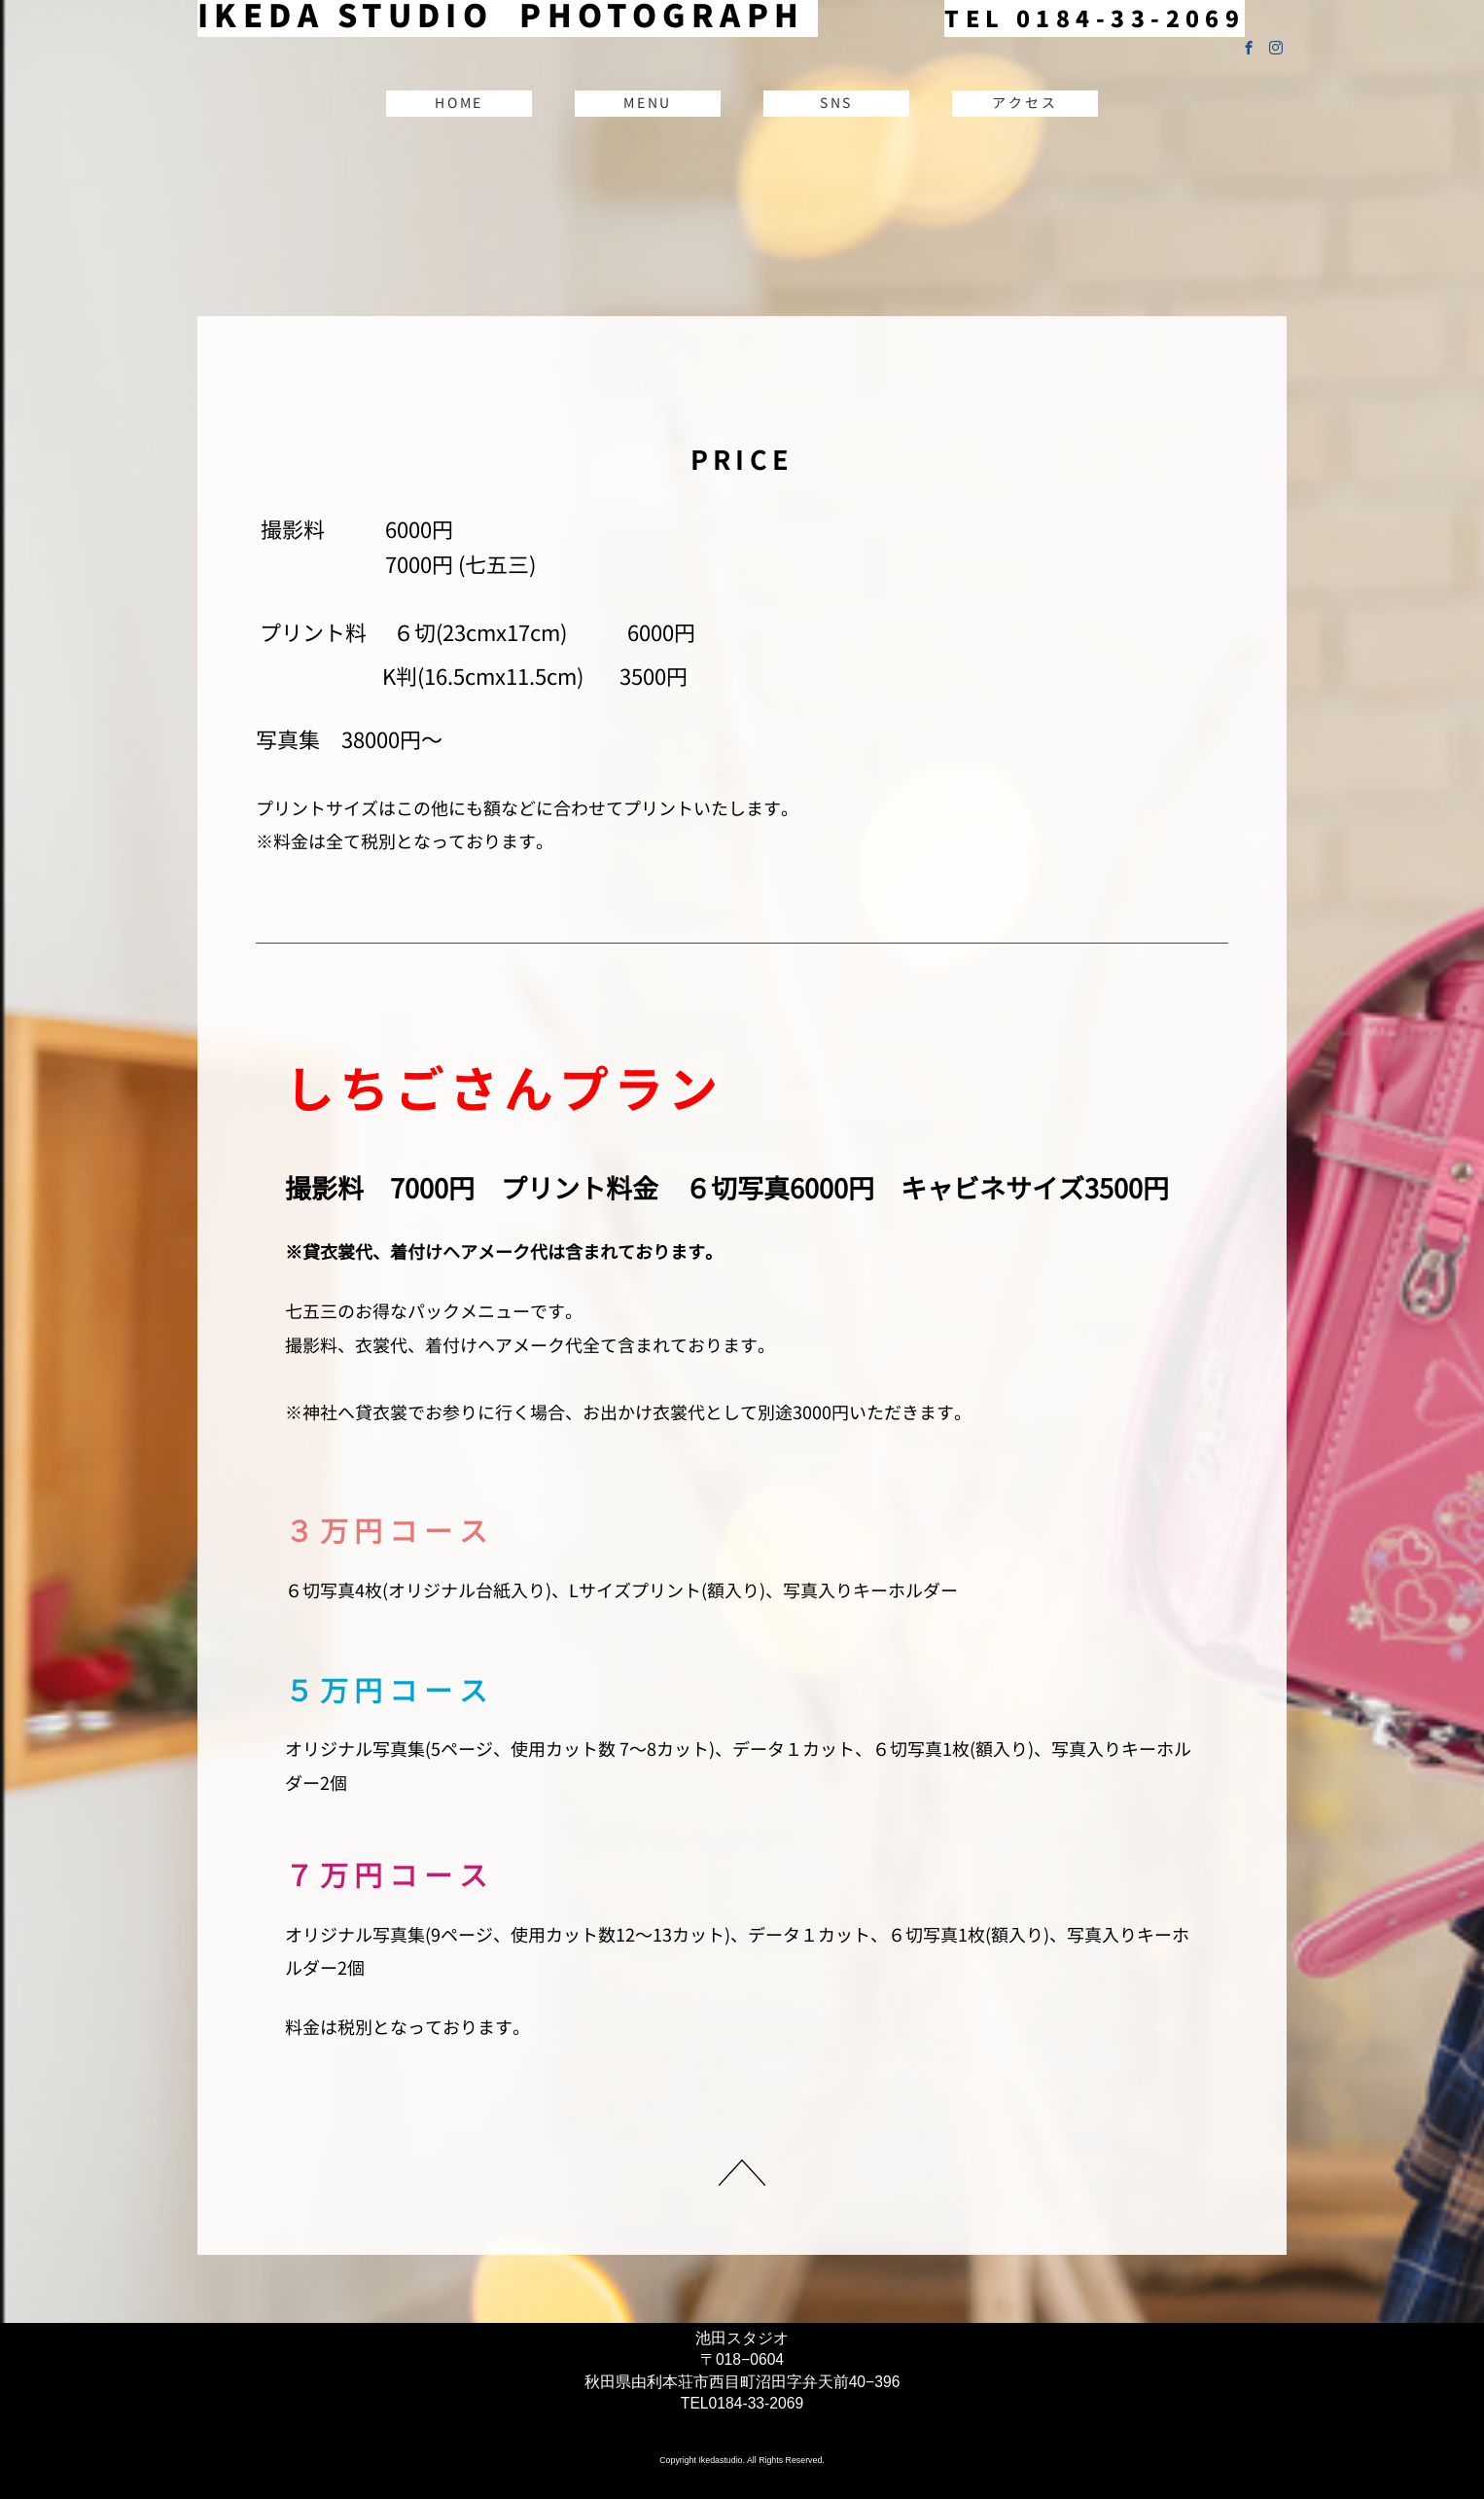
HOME (459, 102)
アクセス (1024, 102)
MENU (647, 102)
